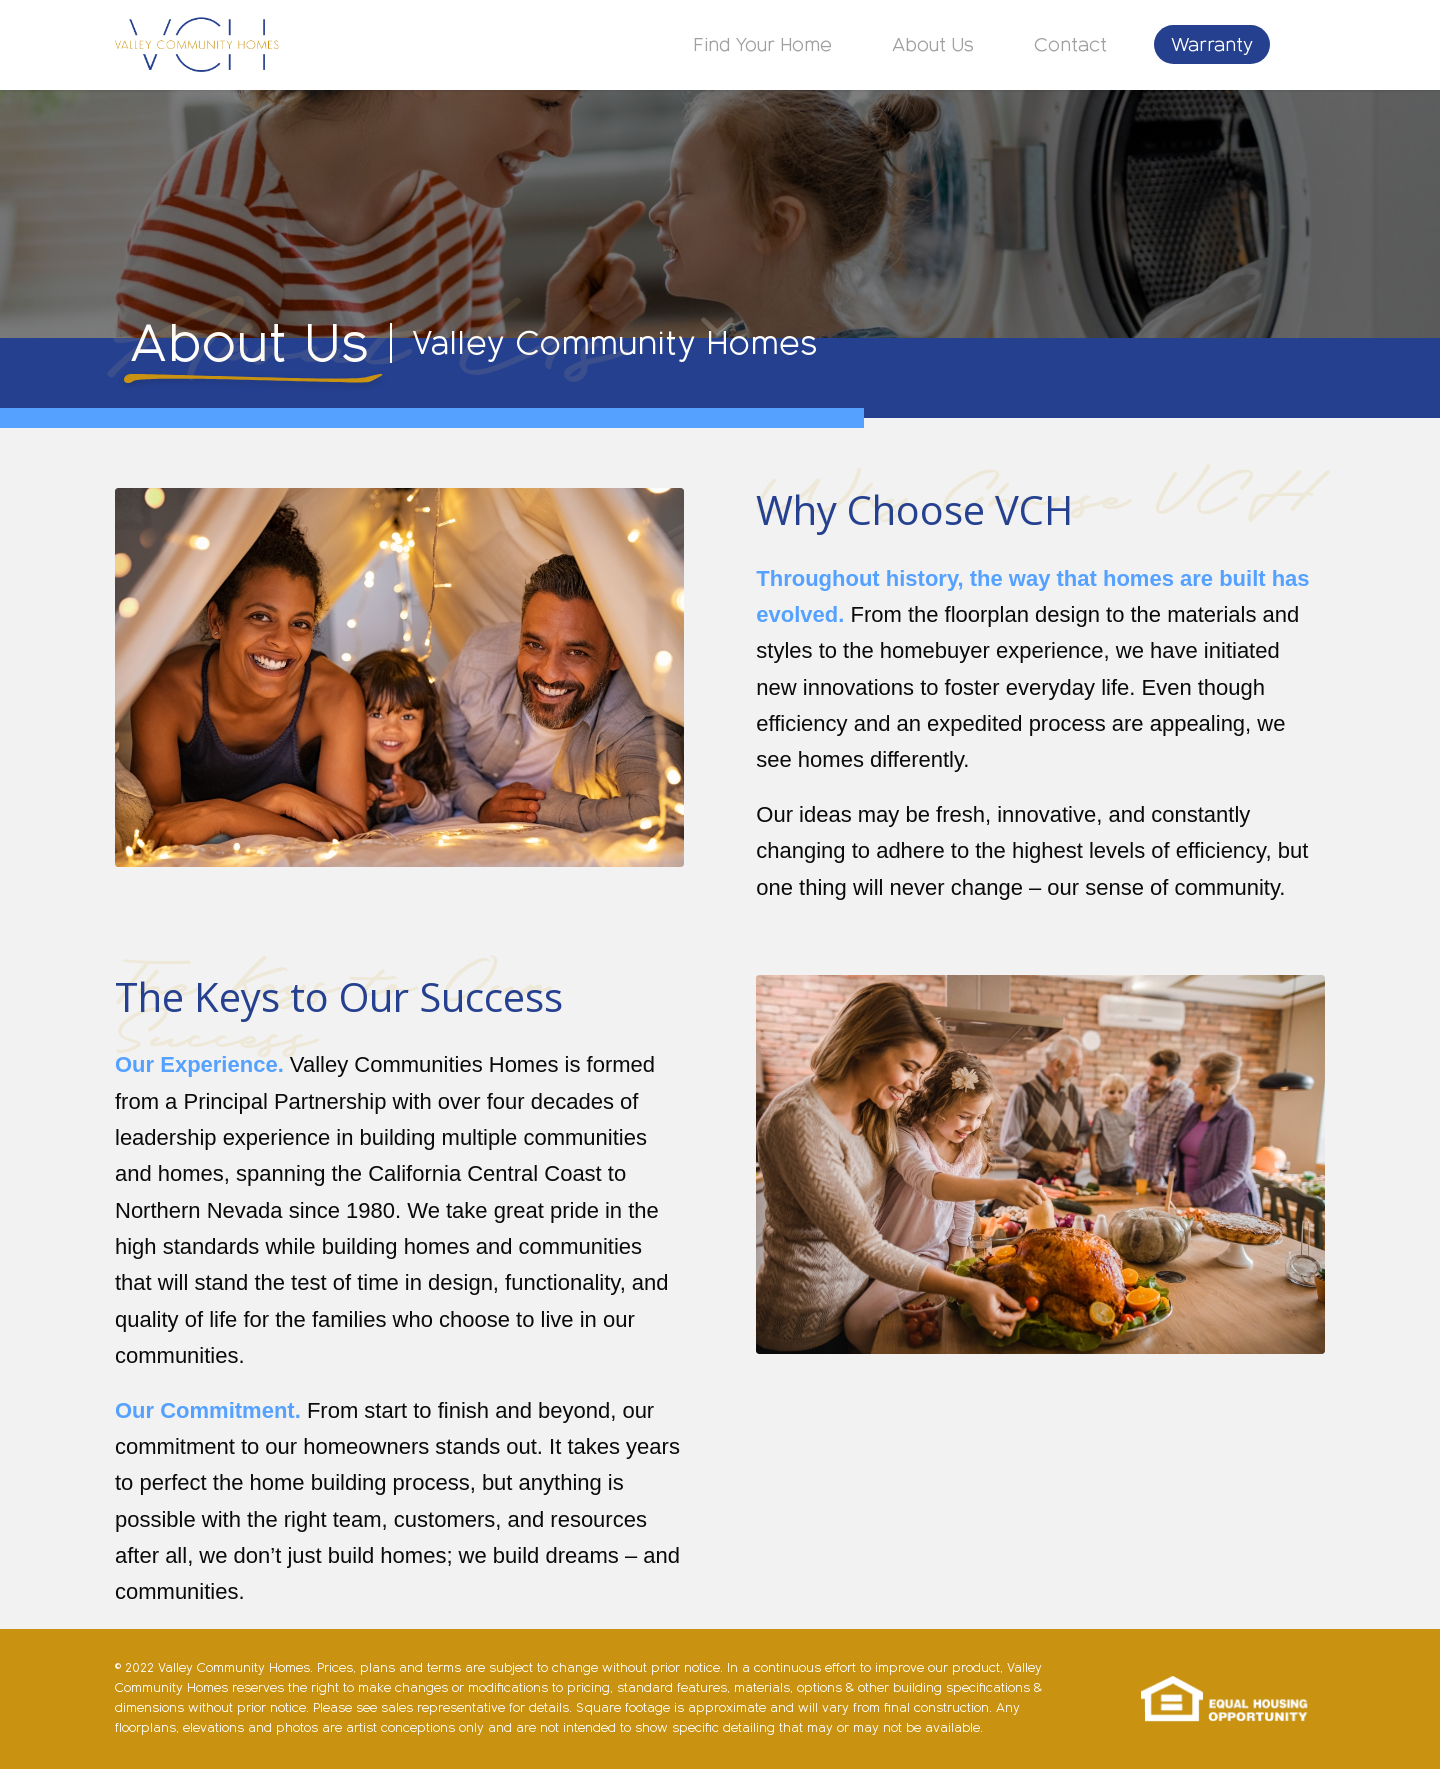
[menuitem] (763, 45)
